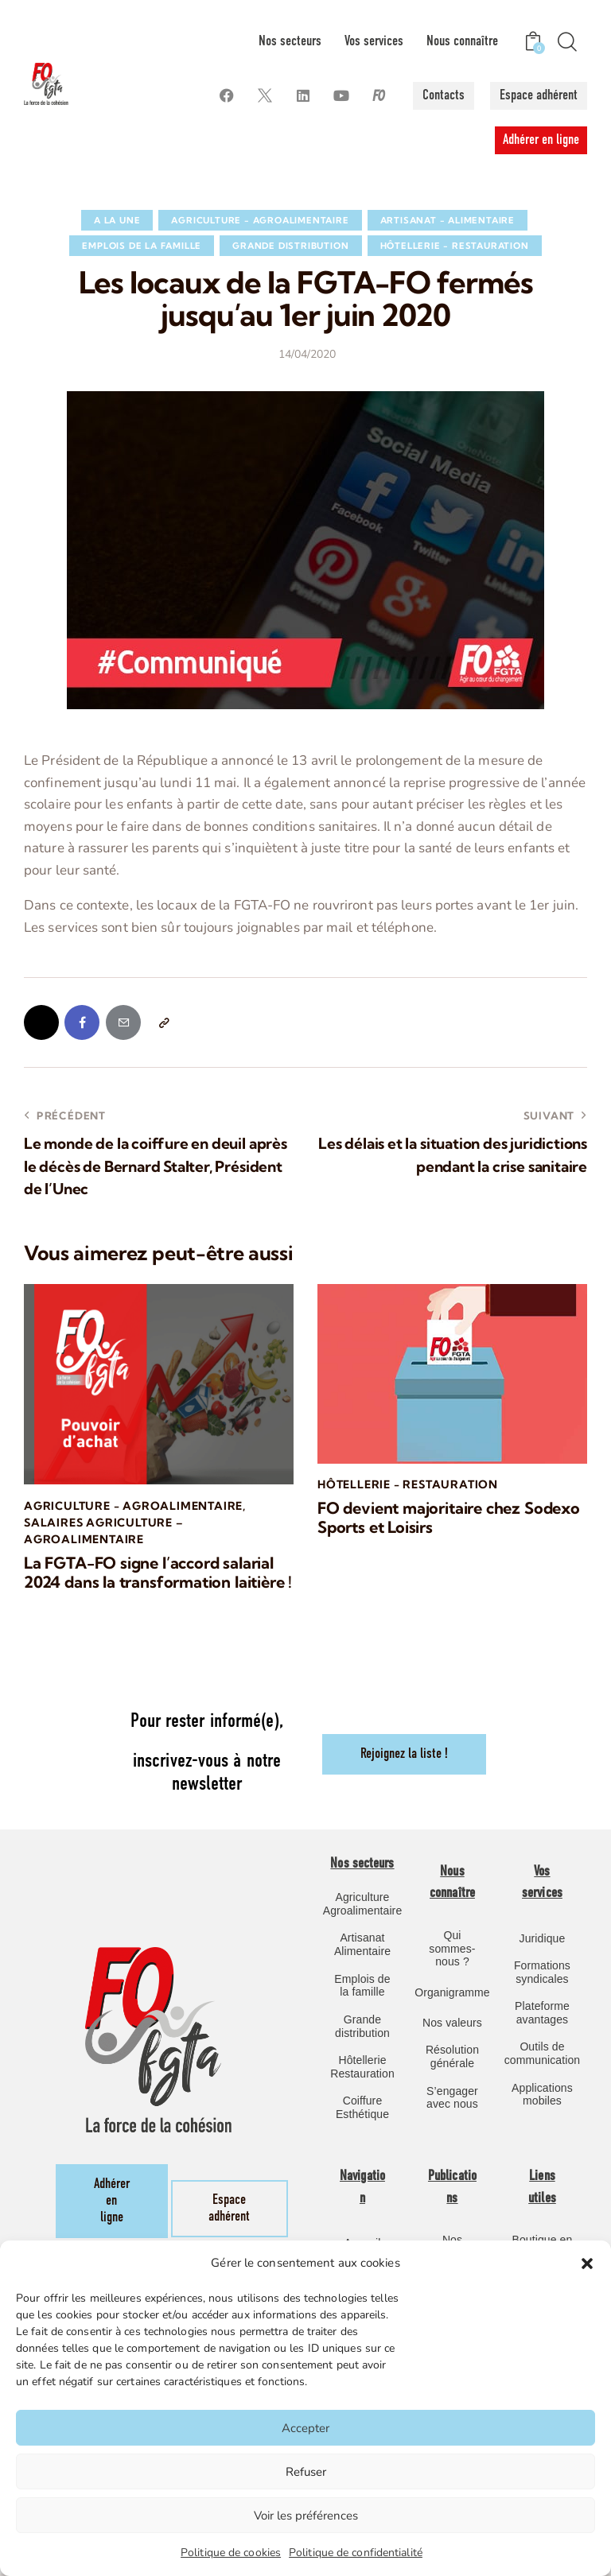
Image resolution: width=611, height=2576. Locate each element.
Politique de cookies (231, 2552)
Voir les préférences (306, 2516)
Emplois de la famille (141, 245)
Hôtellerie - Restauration (454, 245)
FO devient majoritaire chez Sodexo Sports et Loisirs (448, 1518)
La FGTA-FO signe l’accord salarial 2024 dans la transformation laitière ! (158, 1573)
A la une (117, 220)
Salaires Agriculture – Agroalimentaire (104, 1531)
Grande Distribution (290, 245)
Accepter (305, 2428)
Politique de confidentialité (355, 2552)
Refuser (306, 2472)
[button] (587, 2263)
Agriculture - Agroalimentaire (259, 220)
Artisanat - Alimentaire (447, 220)
